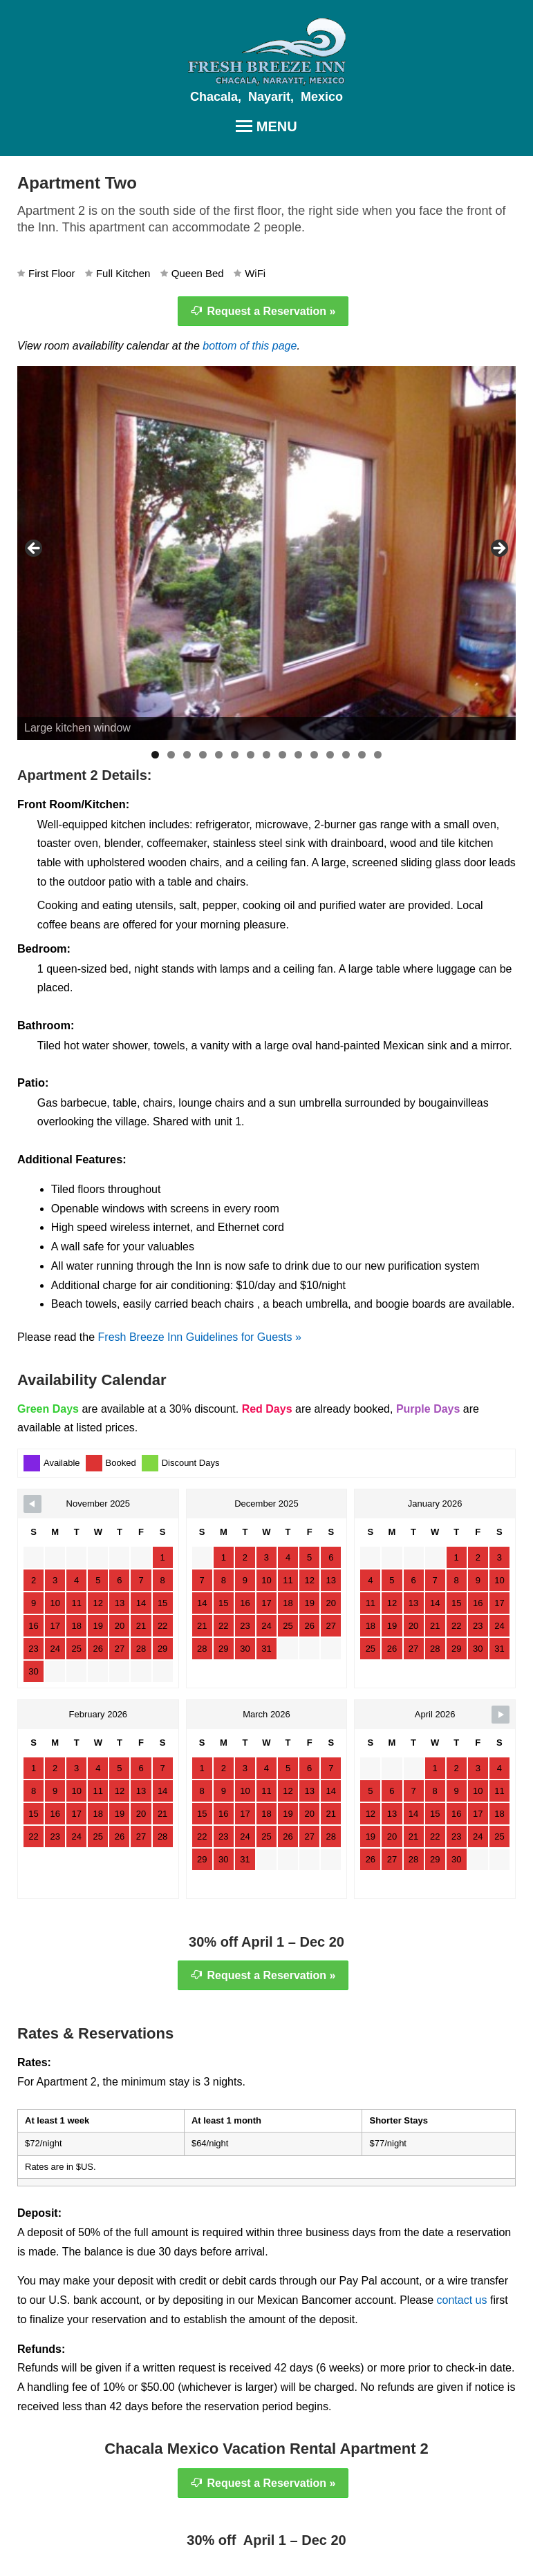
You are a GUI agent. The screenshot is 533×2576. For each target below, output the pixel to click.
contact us (462, 2300)
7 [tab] (250, 755)
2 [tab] (171, 755)
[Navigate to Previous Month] (32, 1504)
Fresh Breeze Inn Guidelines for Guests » (199, 1337)
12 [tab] (330, 755)
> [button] (498, 549)
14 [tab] (362, 755)
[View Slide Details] (266, 553)
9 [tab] (282, 755)
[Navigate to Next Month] (500, 1715)
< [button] (34, 549)
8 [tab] (266, 755)
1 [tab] (155, 755)
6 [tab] (235, 755)
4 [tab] (203, 755)
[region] (266, 553)
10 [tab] (298, 755)
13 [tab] (346, 755)
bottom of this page (250, 346)
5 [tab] (219, 755)
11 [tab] (314, 755)
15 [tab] (378, 755)
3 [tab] (187, 755)
